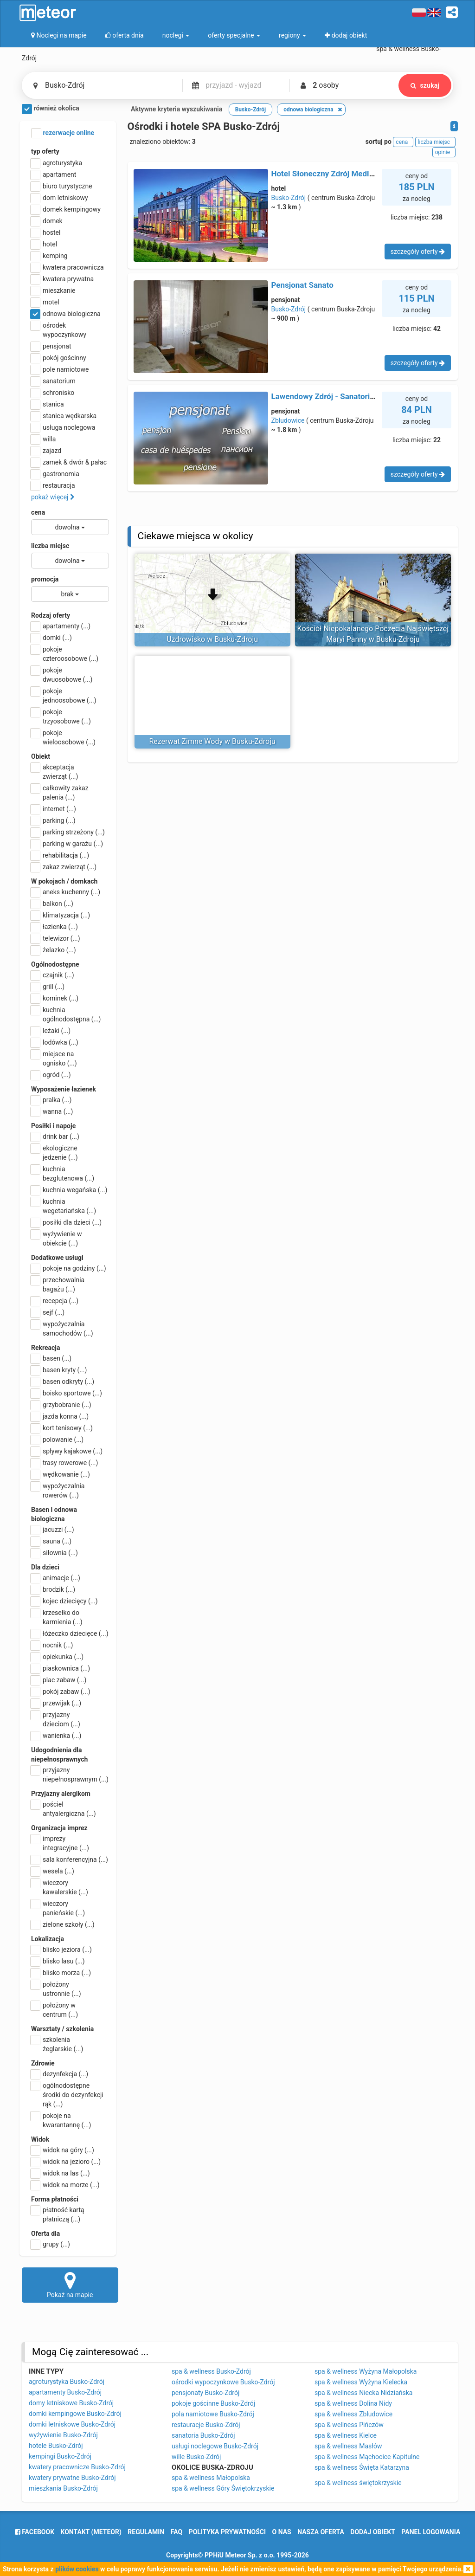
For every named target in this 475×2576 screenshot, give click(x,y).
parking (53, 820)
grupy (50, 2244)
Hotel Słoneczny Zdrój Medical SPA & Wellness (354, 173)
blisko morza (61, 1972)
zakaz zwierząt (63, 867)
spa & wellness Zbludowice (353, 2414)
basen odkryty (62, 1381)
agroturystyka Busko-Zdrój (66, 2381)
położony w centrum (54, 2009)
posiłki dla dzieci (66, 1222)
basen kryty (59, 1370)
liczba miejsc (50, 545)
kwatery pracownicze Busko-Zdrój (77, 2467)
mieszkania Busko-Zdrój (63, 2488)
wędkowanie (60, 1474)
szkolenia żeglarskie (57, 2044)
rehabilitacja (60, 855)
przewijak (56, 1703)
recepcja (54, 1300)
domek (47, 221)
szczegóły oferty (418, 251)
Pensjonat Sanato (302, 285)
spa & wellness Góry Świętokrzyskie (223, 2488)
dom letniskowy (59, 197)
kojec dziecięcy (64, 1601)
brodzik (53, 1589)
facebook (34, 2532)
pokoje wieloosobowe (63, 737)
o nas (281, 2532)
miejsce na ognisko (54, 1058)
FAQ (176, 2532)
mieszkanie (53, 290)
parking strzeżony (68, 832)
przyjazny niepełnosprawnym (70, 1774)
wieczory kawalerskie (59, 1887)
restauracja (53, 485)
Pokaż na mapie (70, 2284)
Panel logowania (430, 2532)
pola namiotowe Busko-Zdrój (213, 2414)
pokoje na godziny (68, 1268)
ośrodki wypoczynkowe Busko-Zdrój (223, 2382)
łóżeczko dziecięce (70, 1633)
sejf (47, 1312)
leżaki (51, 1030)
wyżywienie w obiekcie (56, 1238)
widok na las (60, 2173)
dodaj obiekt (372, 2532)
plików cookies (76, 2569)
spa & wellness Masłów (348, 2446)
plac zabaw (58, 1680)
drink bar (55, 1136)
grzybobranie (61, 1404)
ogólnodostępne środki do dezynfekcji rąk (67, 2094)
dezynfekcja (59, 2074)
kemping (49, 255)
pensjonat (51, 346)
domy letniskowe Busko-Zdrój (71, 2403)
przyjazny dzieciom (55, 1719)
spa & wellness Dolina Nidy (353, 2403)
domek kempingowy (66, 209)
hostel (45, 232)
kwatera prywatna (62, 279)
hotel (44, 244)
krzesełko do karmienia (57, 1617)
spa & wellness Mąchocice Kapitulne (367, 2456)
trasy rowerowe (64, 1462)
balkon (52, 903)
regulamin (146, 2532)
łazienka (54, 926)
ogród (51, 1074)
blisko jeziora (61, 1949)
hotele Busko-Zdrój (56, 2445)
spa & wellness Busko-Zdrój (211, 2371)
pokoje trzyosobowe (61, 716)
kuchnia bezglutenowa (62, 1173)
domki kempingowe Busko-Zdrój (75, 2413)
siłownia (54, 1552)
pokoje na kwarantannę (61, 2120)
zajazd (46, 450)
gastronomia (55, 473)
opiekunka (57, 1656)
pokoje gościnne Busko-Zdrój (213, 2403)
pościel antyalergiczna (63, 1808)
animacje (55, 1577)
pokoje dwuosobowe (61, 674)
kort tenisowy (62, 1428)
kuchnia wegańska (69, 1189)
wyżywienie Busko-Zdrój (63, 2435)
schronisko (52, 392)
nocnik (52, 1645)
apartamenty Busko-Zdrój (65, 2392)
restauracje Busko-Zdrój (206, 2424)
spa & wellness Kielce (346, 2435)
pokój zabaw (60, 1691)
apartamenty (60, 626)
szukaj (424, 85)
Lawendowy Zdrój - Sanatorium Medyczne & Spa (356, 396)
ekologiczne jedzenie (54, 1152)
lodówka (54, 1042)
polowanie (57, 1439)
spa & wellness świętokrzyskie (358, 2482)
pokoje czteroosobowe (64, 653)
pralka (51, 1099)
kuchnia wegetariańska (63, 1205)
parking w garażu (67, 843)
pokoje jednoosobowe (63, 695)
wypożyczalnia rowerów (57, 1490)
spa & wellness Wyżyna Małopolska (366, 2371)
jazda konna (60, 1416)
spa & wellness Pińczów (349, 2424)
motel (45, 302)
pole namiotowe (60, 369)
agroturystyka (56, 163)
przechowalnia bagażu (57, 1284)
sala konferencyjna (69, 1859)
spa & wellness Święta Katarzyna (362, 2467)
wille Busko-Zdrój (196, 2456)
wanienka (56, 1735)
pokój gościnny (58, 357)
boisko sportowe (66, 1393)
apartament (53, 174)
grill (47, 986)
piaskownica (60, 1668)
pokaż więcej (53, 497)
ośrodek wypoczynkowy (58, 329)
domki (51, 637)
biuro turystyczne (61, 186)
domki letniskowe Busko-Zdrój (72, 2424)
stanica (47, 404)
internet (53, 808)
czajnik (52, 975)
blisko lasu (58, 1961)
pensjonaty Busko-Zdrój (205, 2392)
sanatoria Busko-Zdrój (203, 2435)
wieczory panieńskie (58, 1908)
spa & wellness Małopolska (211, 2477)
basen (51, 1358)
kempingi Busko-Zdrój (60, 2456)
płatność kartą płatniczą (57, 2214)
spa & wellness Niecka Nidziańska (363, 2392)
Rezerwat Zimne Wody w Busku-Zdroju (212, 741)
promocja (44, 579)
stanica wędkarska (63, 415)
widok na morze (65, 2184)
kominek (54, 998)
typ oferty (45, 151)
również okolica (50, 109)
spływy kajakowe (67, 1451)
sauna (51, 1541)
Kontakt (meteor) (91, 2532)
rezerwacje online (62, 133)
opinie (444, 152)
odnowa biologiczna (66, 313)
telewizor (55, 938)
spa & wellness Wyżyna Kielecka (361, 2382)
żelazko (53, 950)
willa (43, 439)
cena (38, 512)
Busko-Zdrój (288, 197)
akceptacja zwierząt (54, 771)
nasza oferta (320, 2532)
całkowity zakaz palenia (60, 792)
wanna (52, 1111)
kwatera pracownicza (67, 267)
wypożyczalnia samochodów (62, 1328)
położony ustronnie (56, 1988)
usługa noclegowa (63, 427)
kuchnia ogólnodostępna (66, 1014)
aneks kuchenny (65, 892)
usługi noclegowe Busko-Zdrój (215, 2446)
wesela (52, 1871)
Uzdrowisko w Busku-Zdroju (212, 639)
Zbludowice (288, 420)
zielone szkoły (63, 1924)
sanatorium (53, 381)
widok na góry (62, 2150)
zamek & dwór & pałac (69, 462)
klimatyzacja (60, 915)
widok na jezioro (66, 2161)
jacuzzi (52, 1529)
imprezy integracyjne (60, 1843)
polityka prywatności (227, 2532)
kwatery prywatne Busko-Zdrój (72, 2477)
